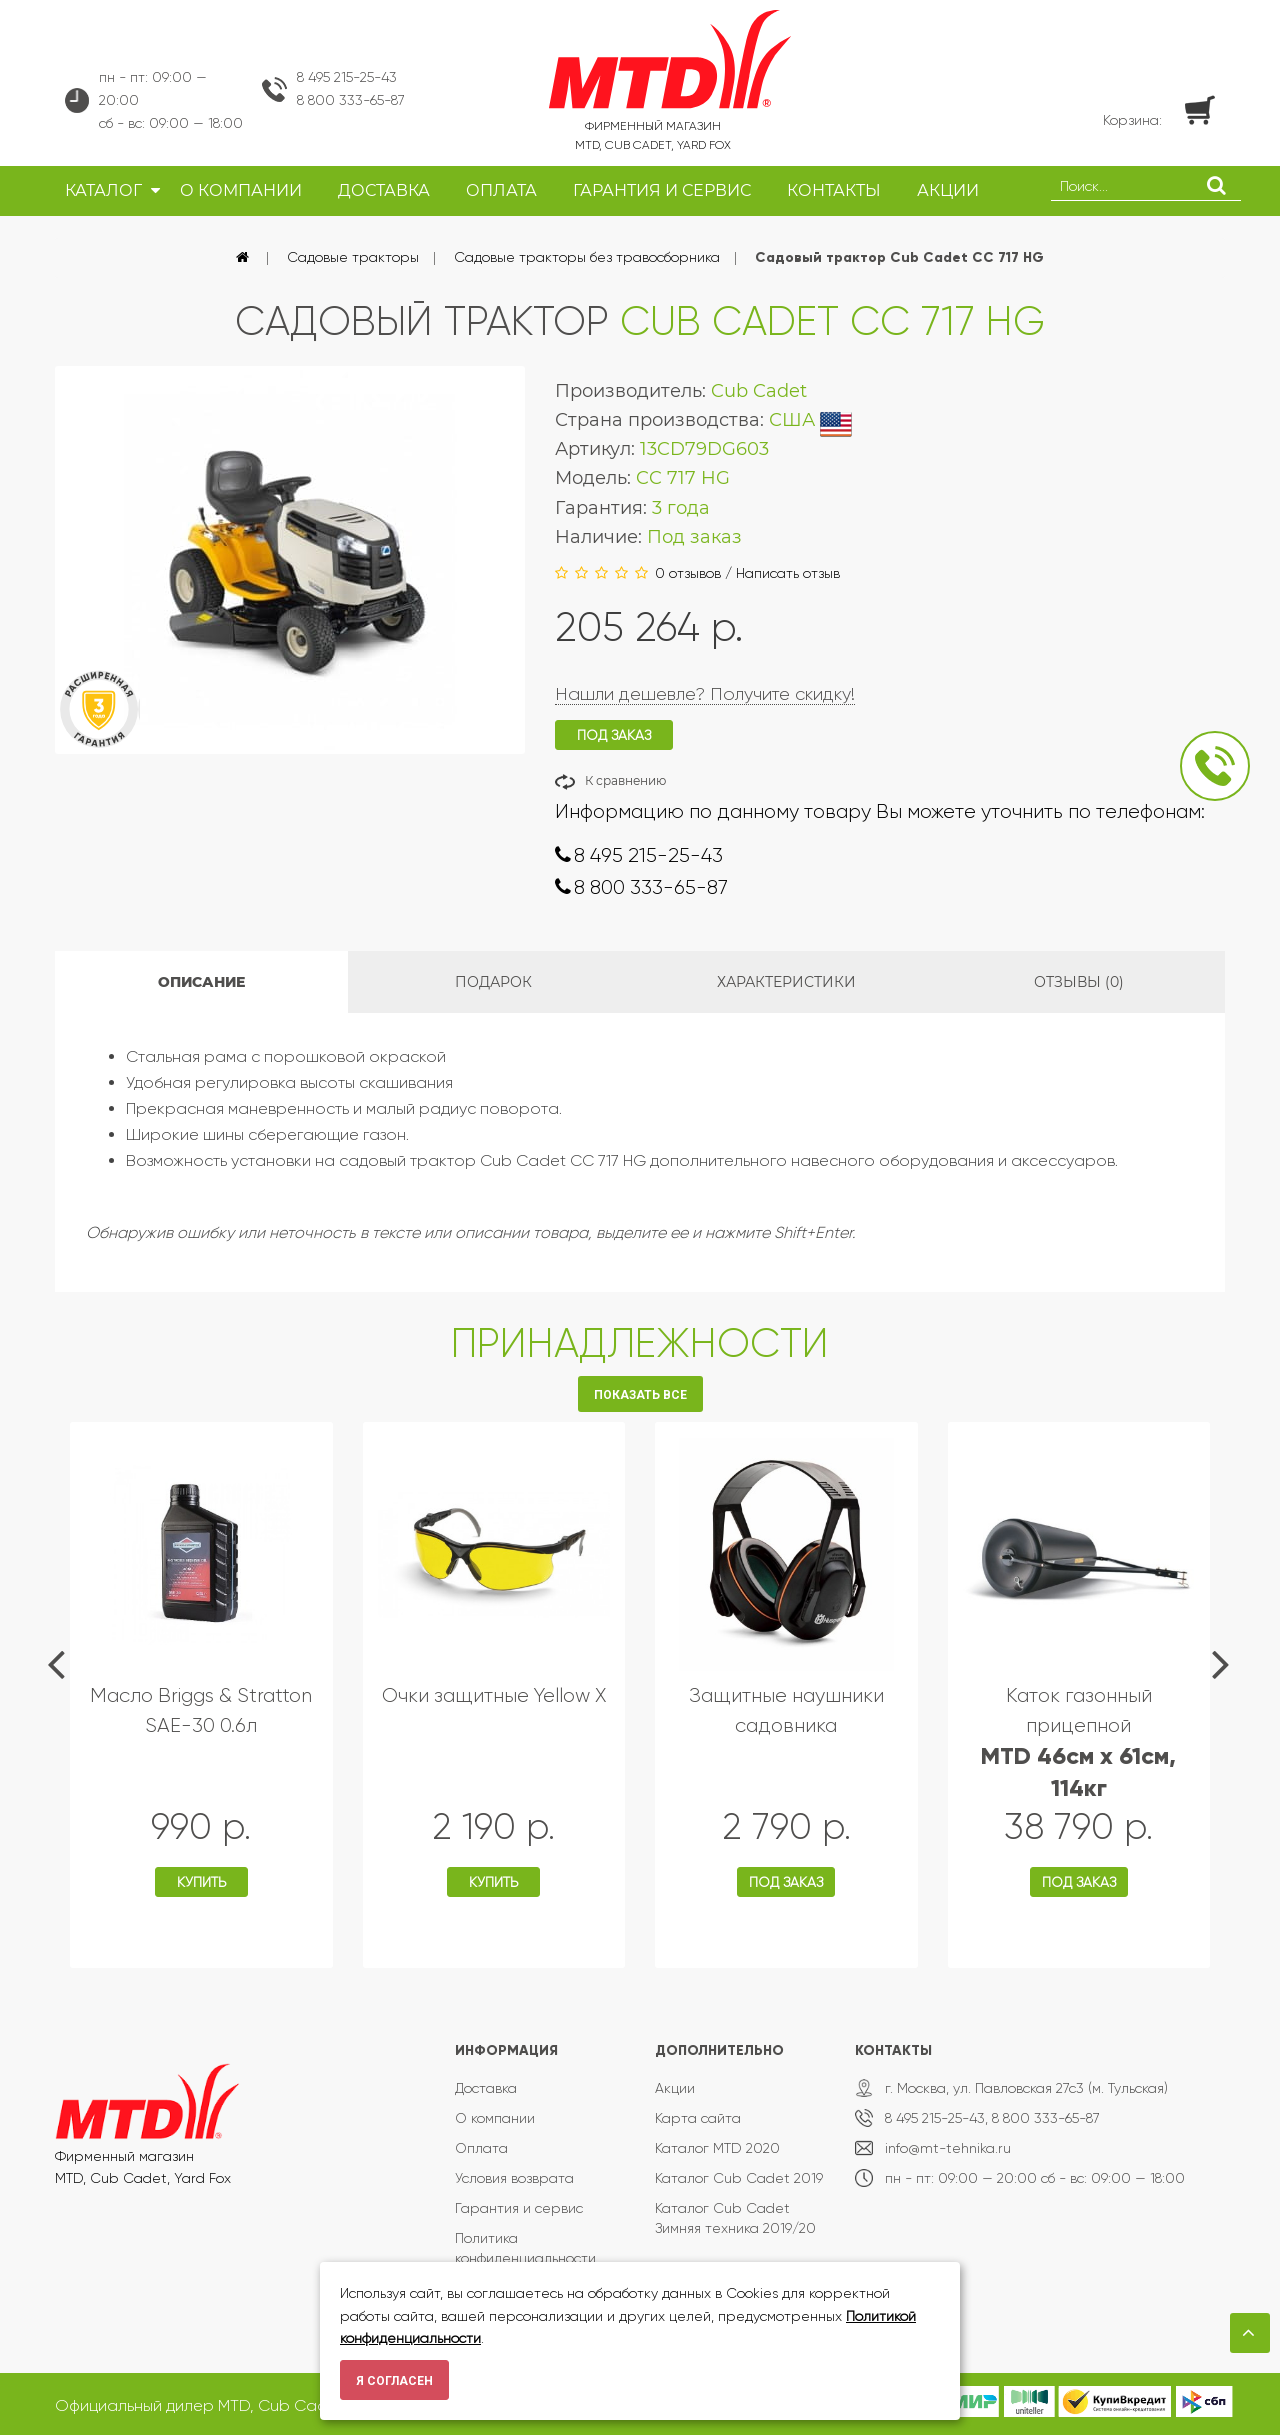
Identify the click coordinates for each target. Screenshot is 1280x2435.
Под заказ (786, 1882)
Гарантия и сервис (519, 2208)
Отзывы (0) (1079, 982)
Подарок (493, 982)
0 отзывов (688, 573)
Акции (675, 2088)
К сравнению (625, 780)
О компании (495, 2118)
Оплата (481, 2148)
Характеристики (786, 982)
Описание (201, 982)
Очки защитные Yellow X (494, 1695)
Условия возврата (514, 2178)
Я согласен (394, 2381)
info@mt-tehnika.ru (948, 2148)
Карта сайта (698, 2118)
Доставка (486, 2088)
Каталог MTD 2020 (717, 2148)
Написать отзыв (788, 573)
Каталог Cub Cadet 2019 (739, 2178)
